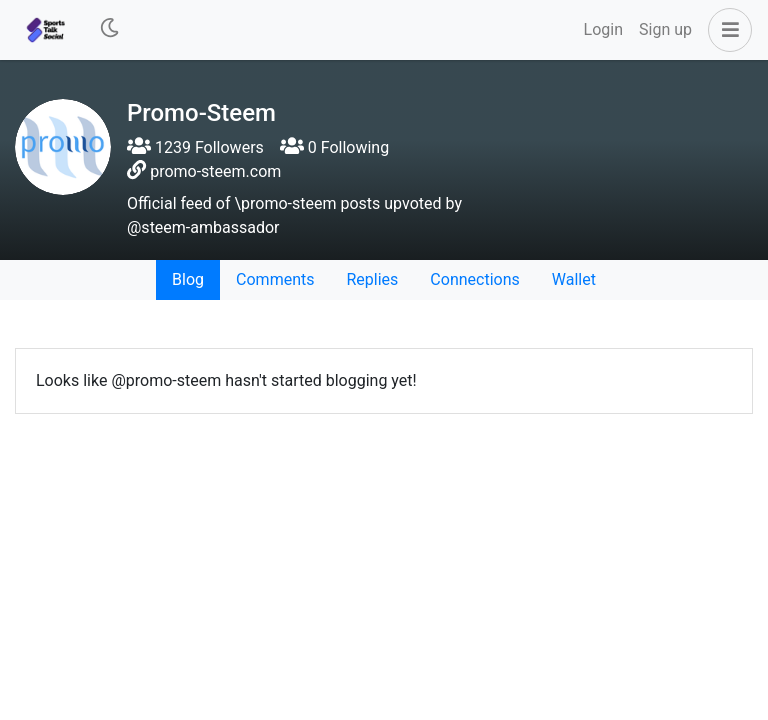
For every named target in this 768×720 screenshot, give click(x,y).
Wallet (574, 279)
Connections (474, 279)
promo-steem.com (215, 171)
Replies (372, 279)
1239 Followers (195, 147)
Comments (275, 279)
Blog (188, 279)
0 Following (334, 147)
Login (603, 29)
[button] (726, 30)
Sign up (665, 29)
